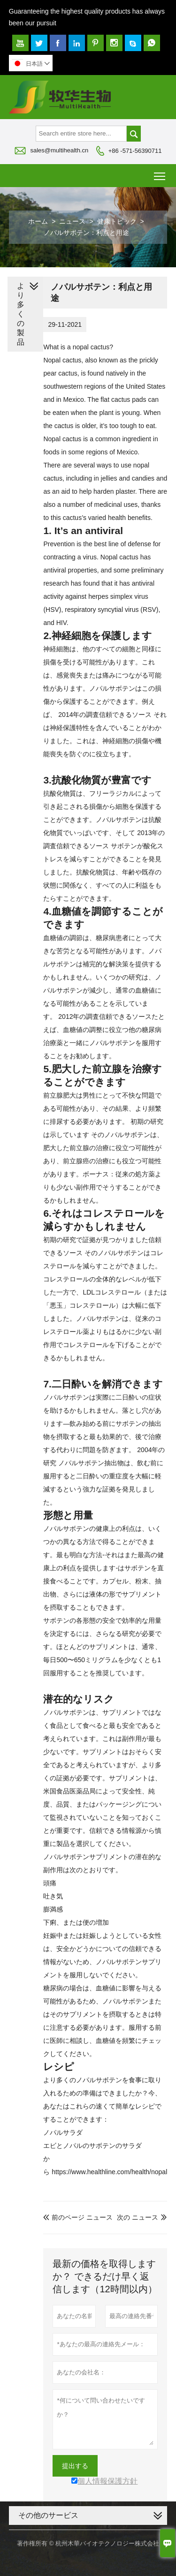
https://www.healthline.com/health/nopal (109, 2172)
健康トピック (117, 221)
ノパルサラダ (63, 2132)
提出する (75, 2466)
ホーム (38, 221)
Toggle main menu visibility (160, 173)
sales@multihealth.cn (59, 150)
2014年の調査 (105, 714)
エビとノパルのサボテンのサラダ (92, 2145)
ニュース (72, 221)
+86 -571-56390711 (135, 150)
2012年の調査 (105, 1016)
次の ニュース (137, 2217)
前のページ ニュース (78, 2217)
